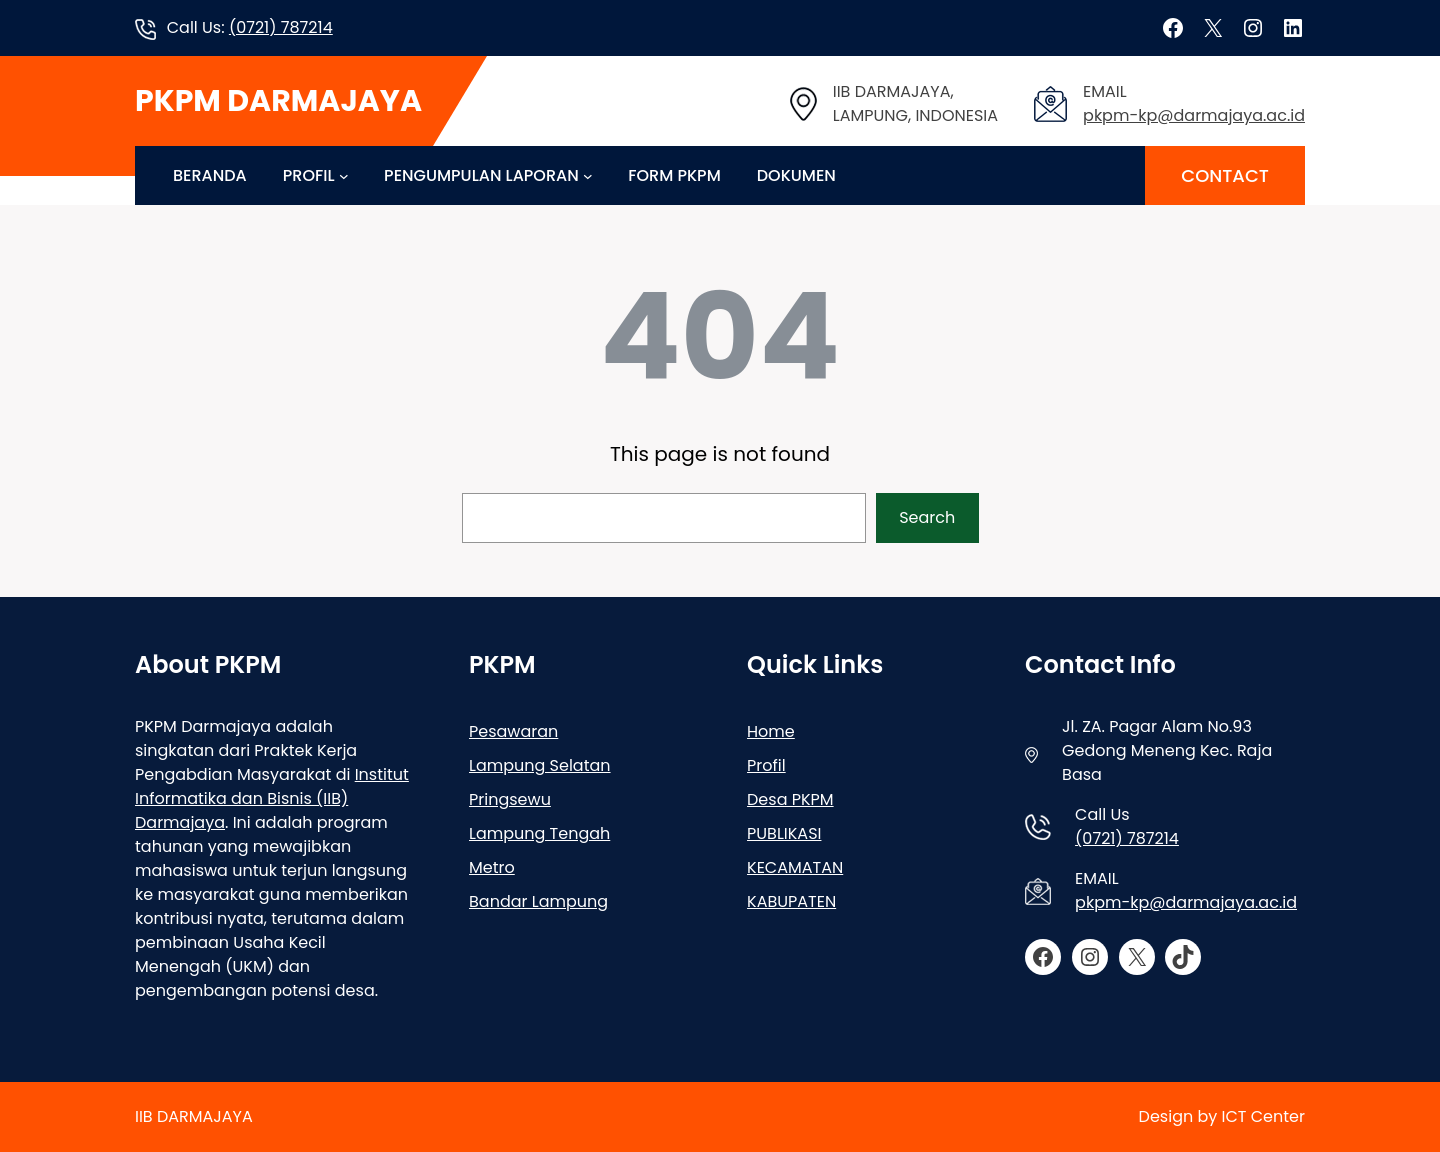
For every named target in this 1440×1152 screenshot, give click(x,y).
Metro (492, 867)
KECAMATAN (795, 867)
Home (771, 731)
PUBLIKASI (784, 833)
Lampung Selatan (540, 765)
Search (927, 517)
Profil (766, 765)
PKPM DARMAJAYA (278, 101)
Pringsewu (510, 799)
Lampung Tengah (539, 833)
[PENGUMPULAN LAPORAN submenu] (588, 176)
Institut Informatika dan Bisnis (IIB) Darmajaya (272, 798)
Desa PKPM (790, 799)
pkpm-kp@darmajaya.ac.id (1194, 115)
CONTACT (1225, 175)
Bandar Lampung (538, 901)
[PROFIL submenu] (344, 176)
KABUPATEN (791, 901)
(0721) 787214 (281, 27)
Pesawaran (513, 731)
